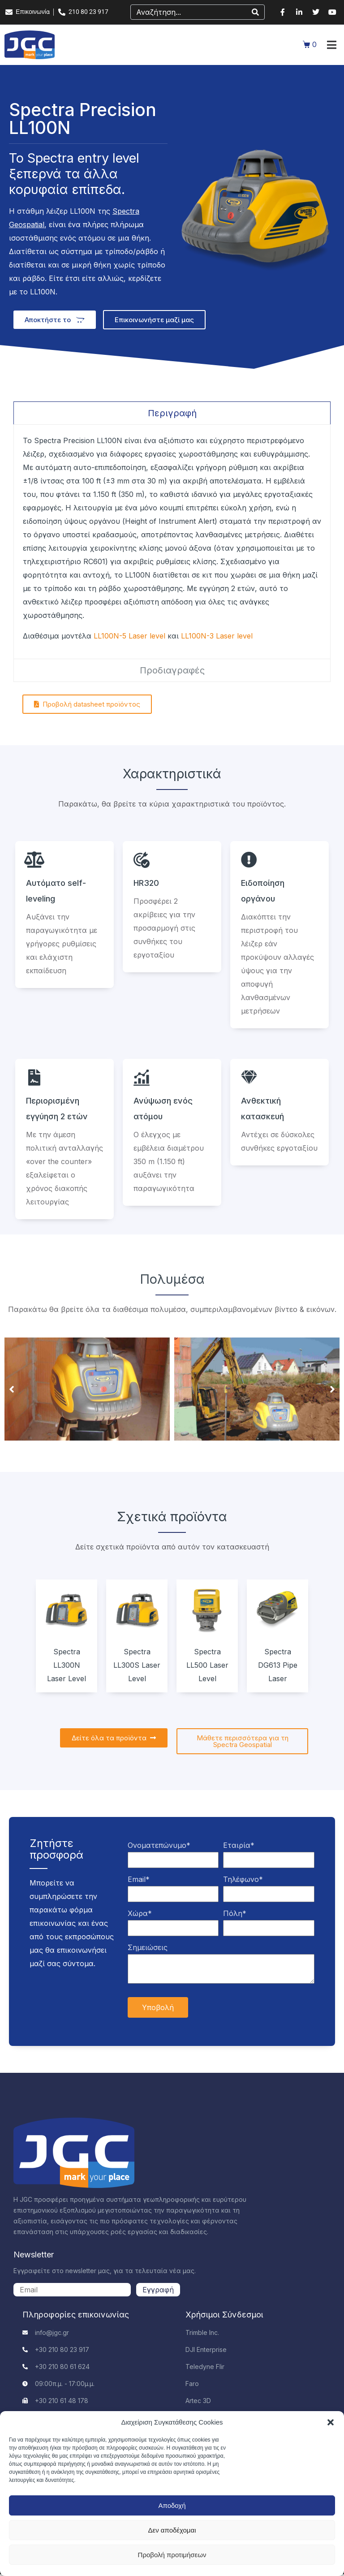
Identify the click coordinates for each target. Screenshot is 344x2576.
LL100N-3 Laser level (217, 635)
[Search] (255, 12)
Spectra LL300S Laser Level (136, 1665)
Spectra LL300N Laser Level (66, 1665)
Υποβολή (158, 2007)
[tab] (172, 412)
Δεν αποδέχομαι (172, 2530)
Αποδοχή (172, 2505)
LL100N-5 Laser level (129, 635)
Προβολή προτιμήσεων (172, 2555)
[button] (330, 2422)
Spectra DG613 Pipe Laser (277, 1665)
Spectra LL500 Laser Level (207, 1665)
